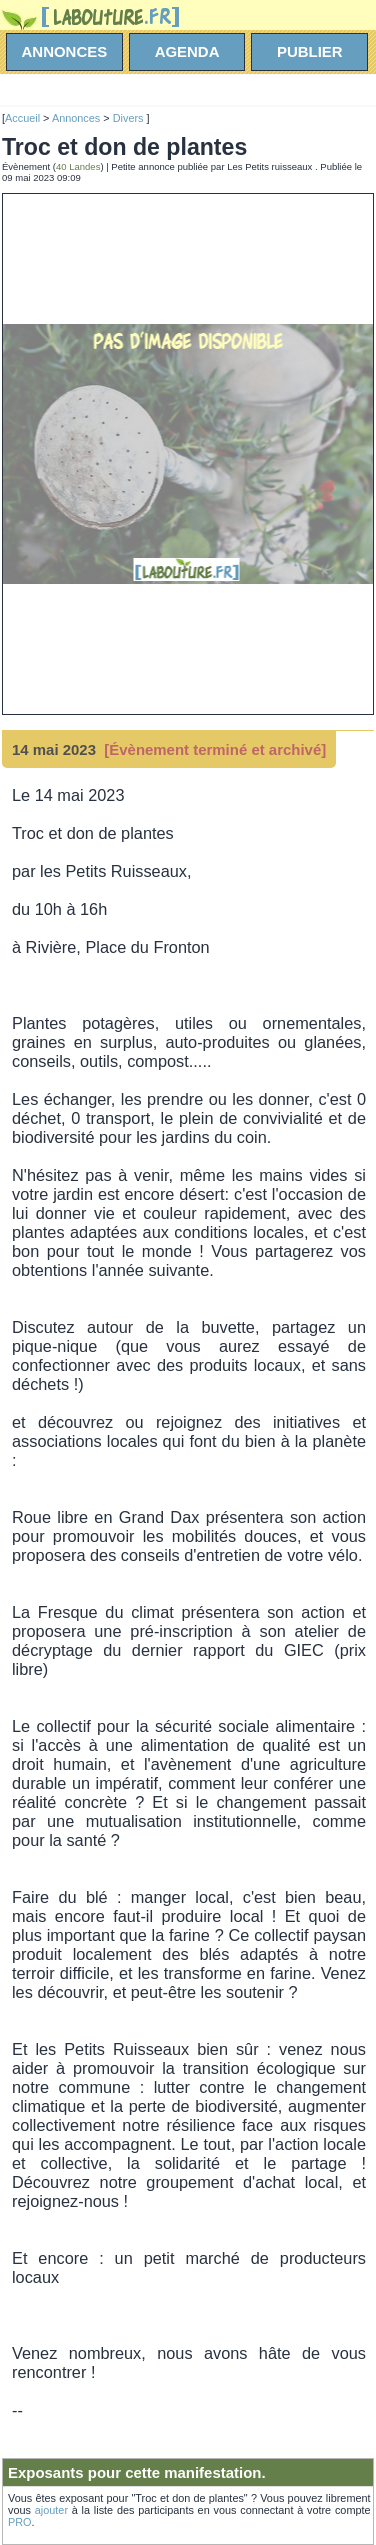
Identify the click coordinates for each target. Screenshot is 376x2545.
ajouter (51, 2510)
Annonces (76, 118)
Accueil (22, 118)
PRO (20, 2522)
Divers (130, 118)
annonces (65, 51)
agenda (187, 51)
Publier (310, 51)
